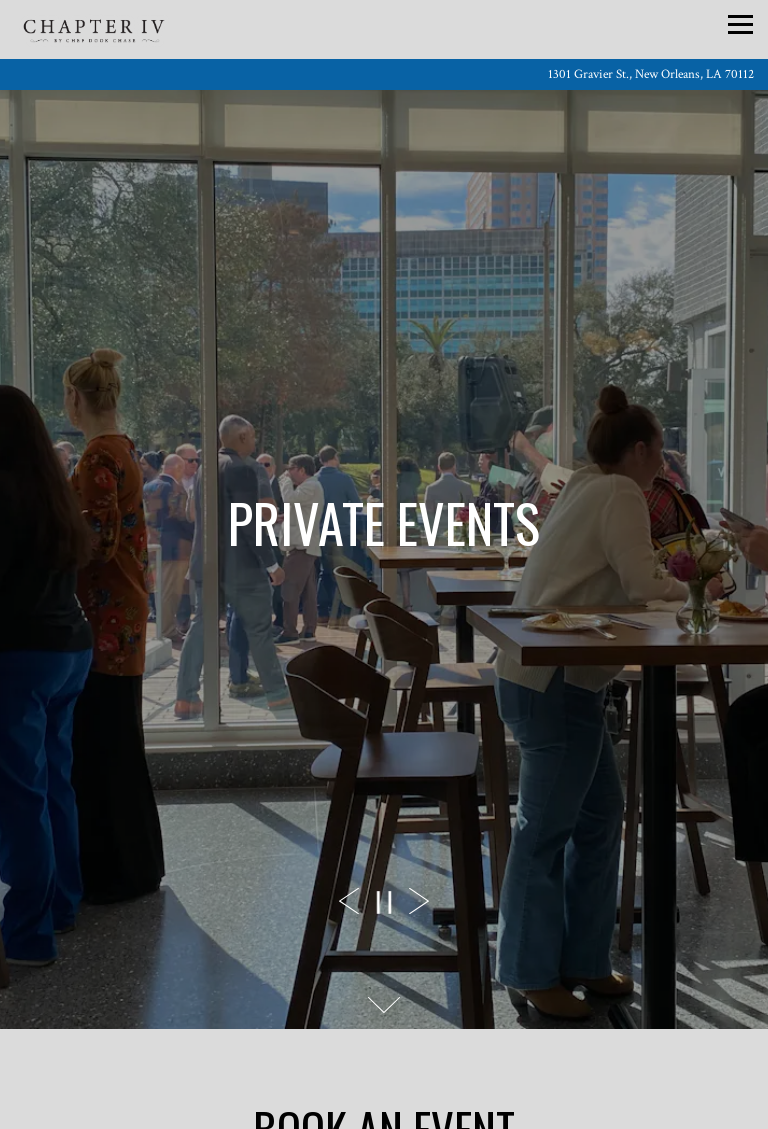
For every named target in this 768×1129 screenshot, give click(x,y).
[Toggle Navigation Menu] (740, 24)
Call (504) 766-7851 (384, 1050)
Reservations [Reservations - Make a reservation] (384, 1103)
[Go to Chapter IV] (384, 74)
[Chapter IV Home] (94, 56)
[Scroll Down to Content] (384, 1005)
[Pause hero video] (384, 902)
